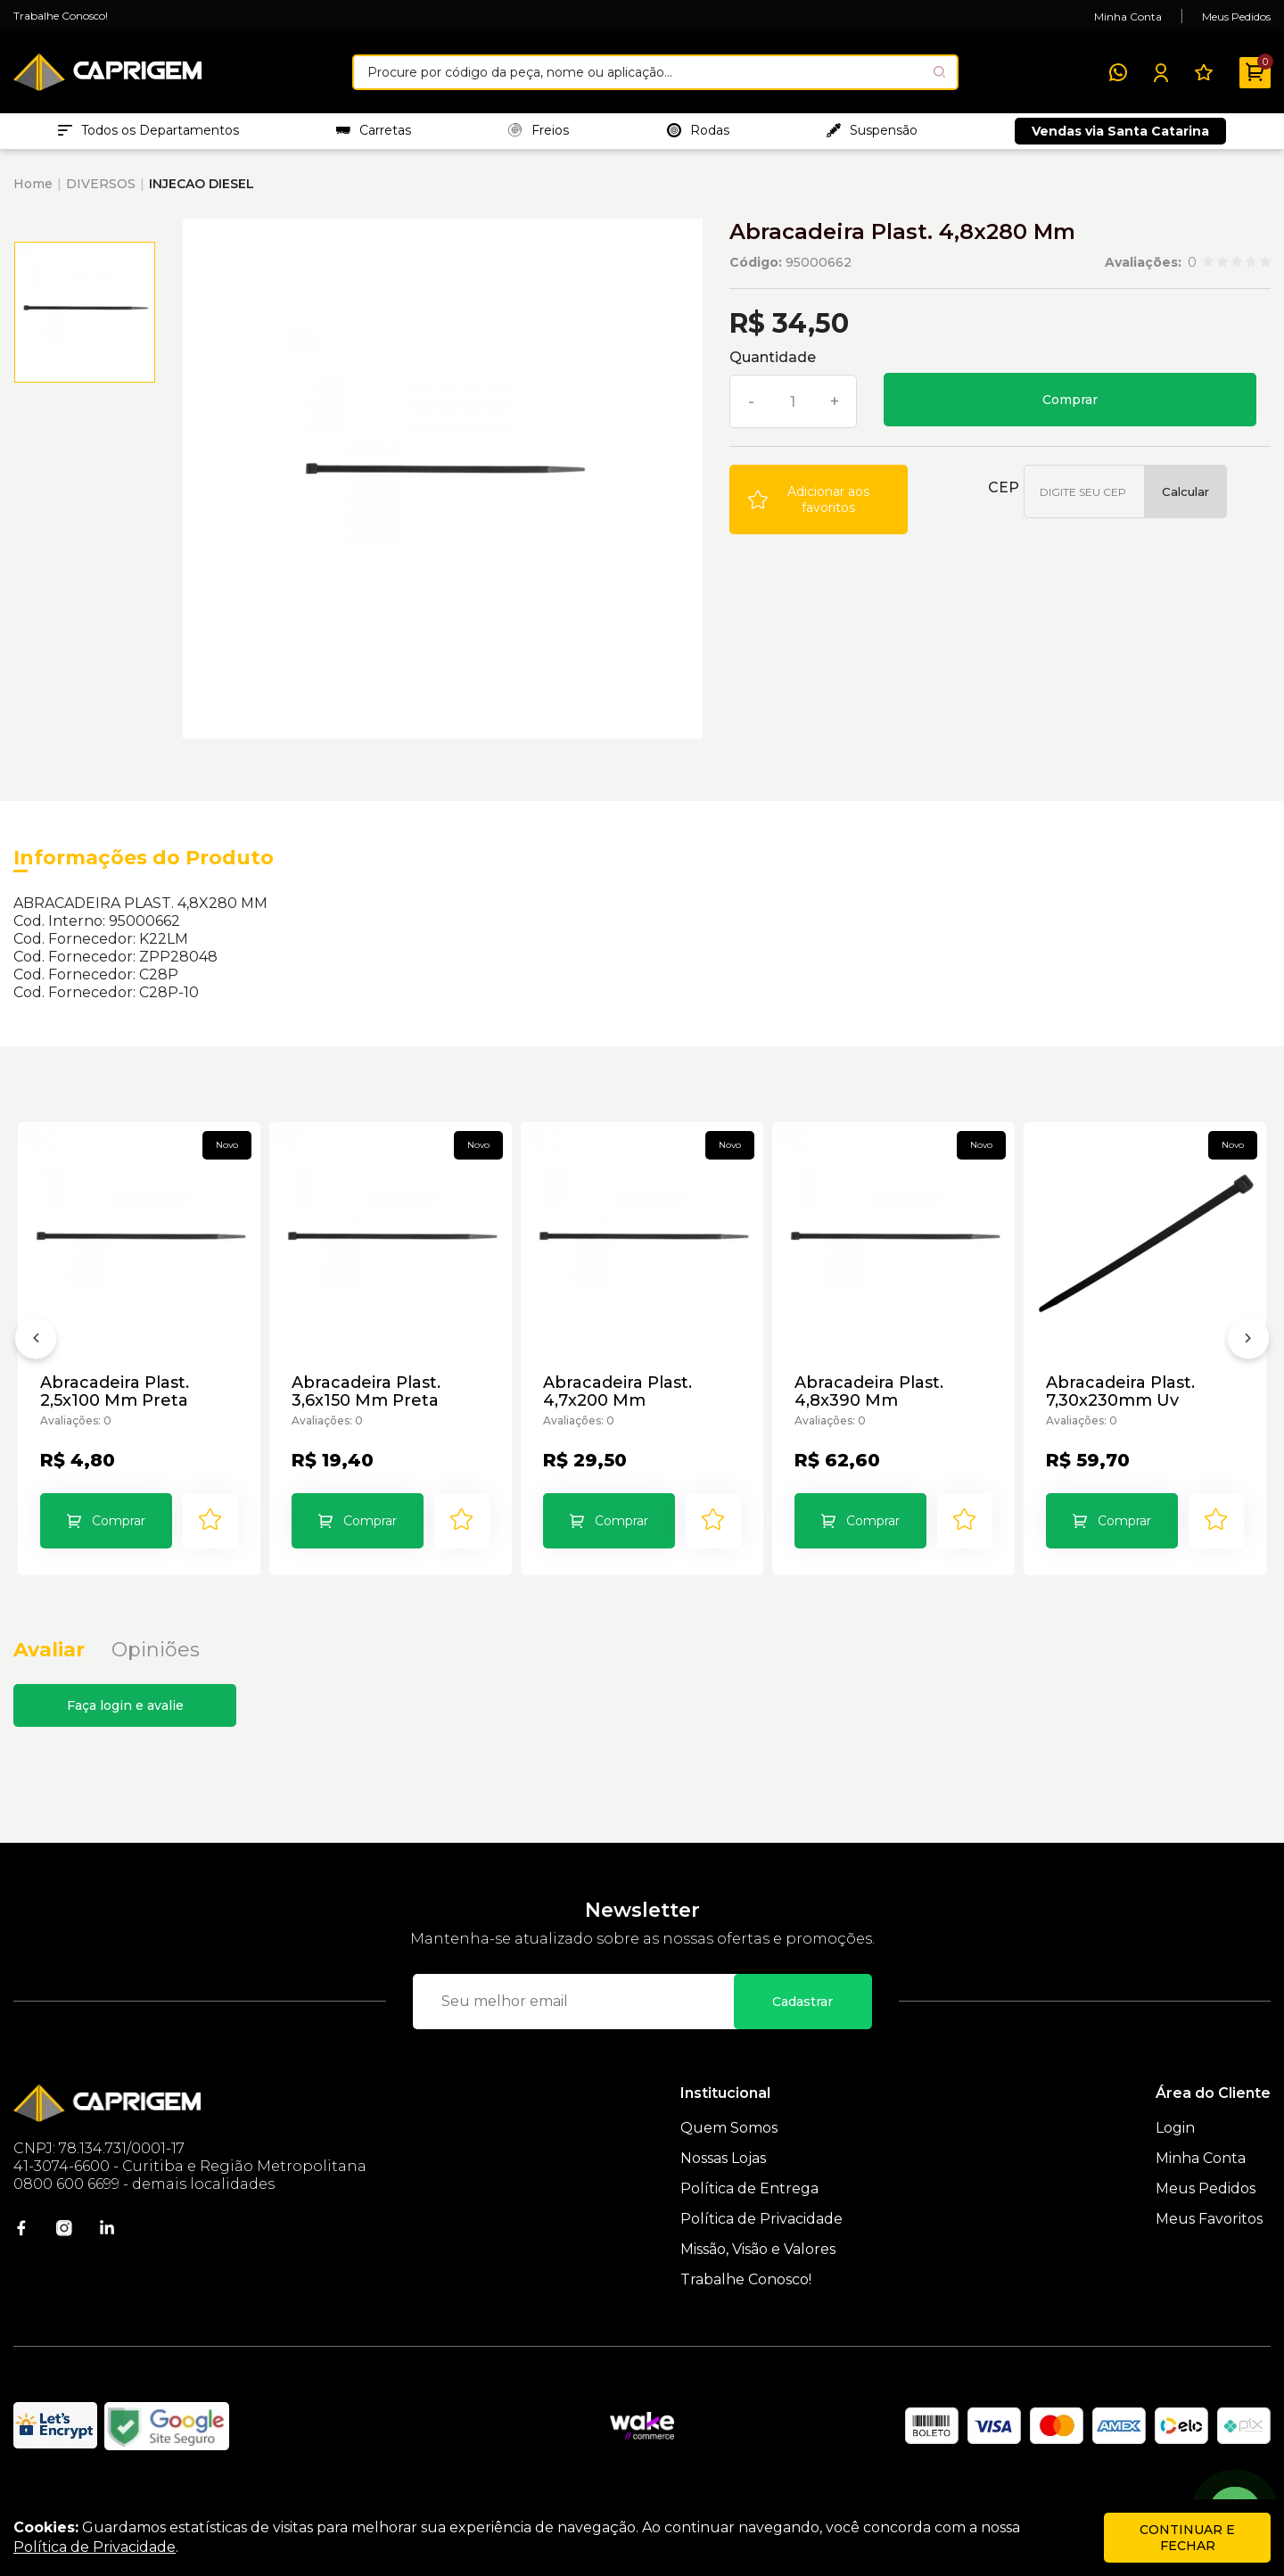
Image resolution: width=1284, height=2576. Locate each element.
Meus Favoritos (1209, 2246)
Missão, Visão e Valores (757, 2276)
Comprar (1070, 408)
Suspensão (872, 135)
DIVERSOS (101, 193)
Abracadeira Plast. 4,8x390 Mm (870, 1401)
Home (33, 193)
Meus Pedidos (1236, 16)
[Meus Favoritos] (1204, 72)
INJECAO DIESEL (201, 193)
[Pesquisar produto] (939, 72)
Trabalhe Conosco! (60, 15)
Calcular (1185, 500)
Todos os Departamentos (148, 135)
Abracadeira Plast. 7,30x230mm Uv (1122, 1401)
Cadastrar (802, 2029)
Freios (538, 135)
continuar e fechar (1187, 2538)
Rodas (698, 135)
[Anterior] (35, 1360)
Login (1175, 2155)
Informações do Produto (143, 867)
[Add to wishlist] (818, 508)
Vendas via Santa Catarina (1120, 136)
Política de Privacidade (761, 2246)
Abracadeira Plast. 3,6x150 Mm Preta (367, 1401)
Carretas (373, 135)
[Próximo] (1248, 1360)
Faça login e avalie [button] (125, 1733)
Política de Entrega (749, 2216)
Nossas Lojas (723, 2185)
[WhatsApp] (1118, 72)
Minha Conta (1128, 16)
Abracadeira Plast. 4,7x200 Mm (619, 1401)
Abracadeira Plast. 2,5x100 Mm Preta (116, 1401)
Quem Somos (729, 2155)
